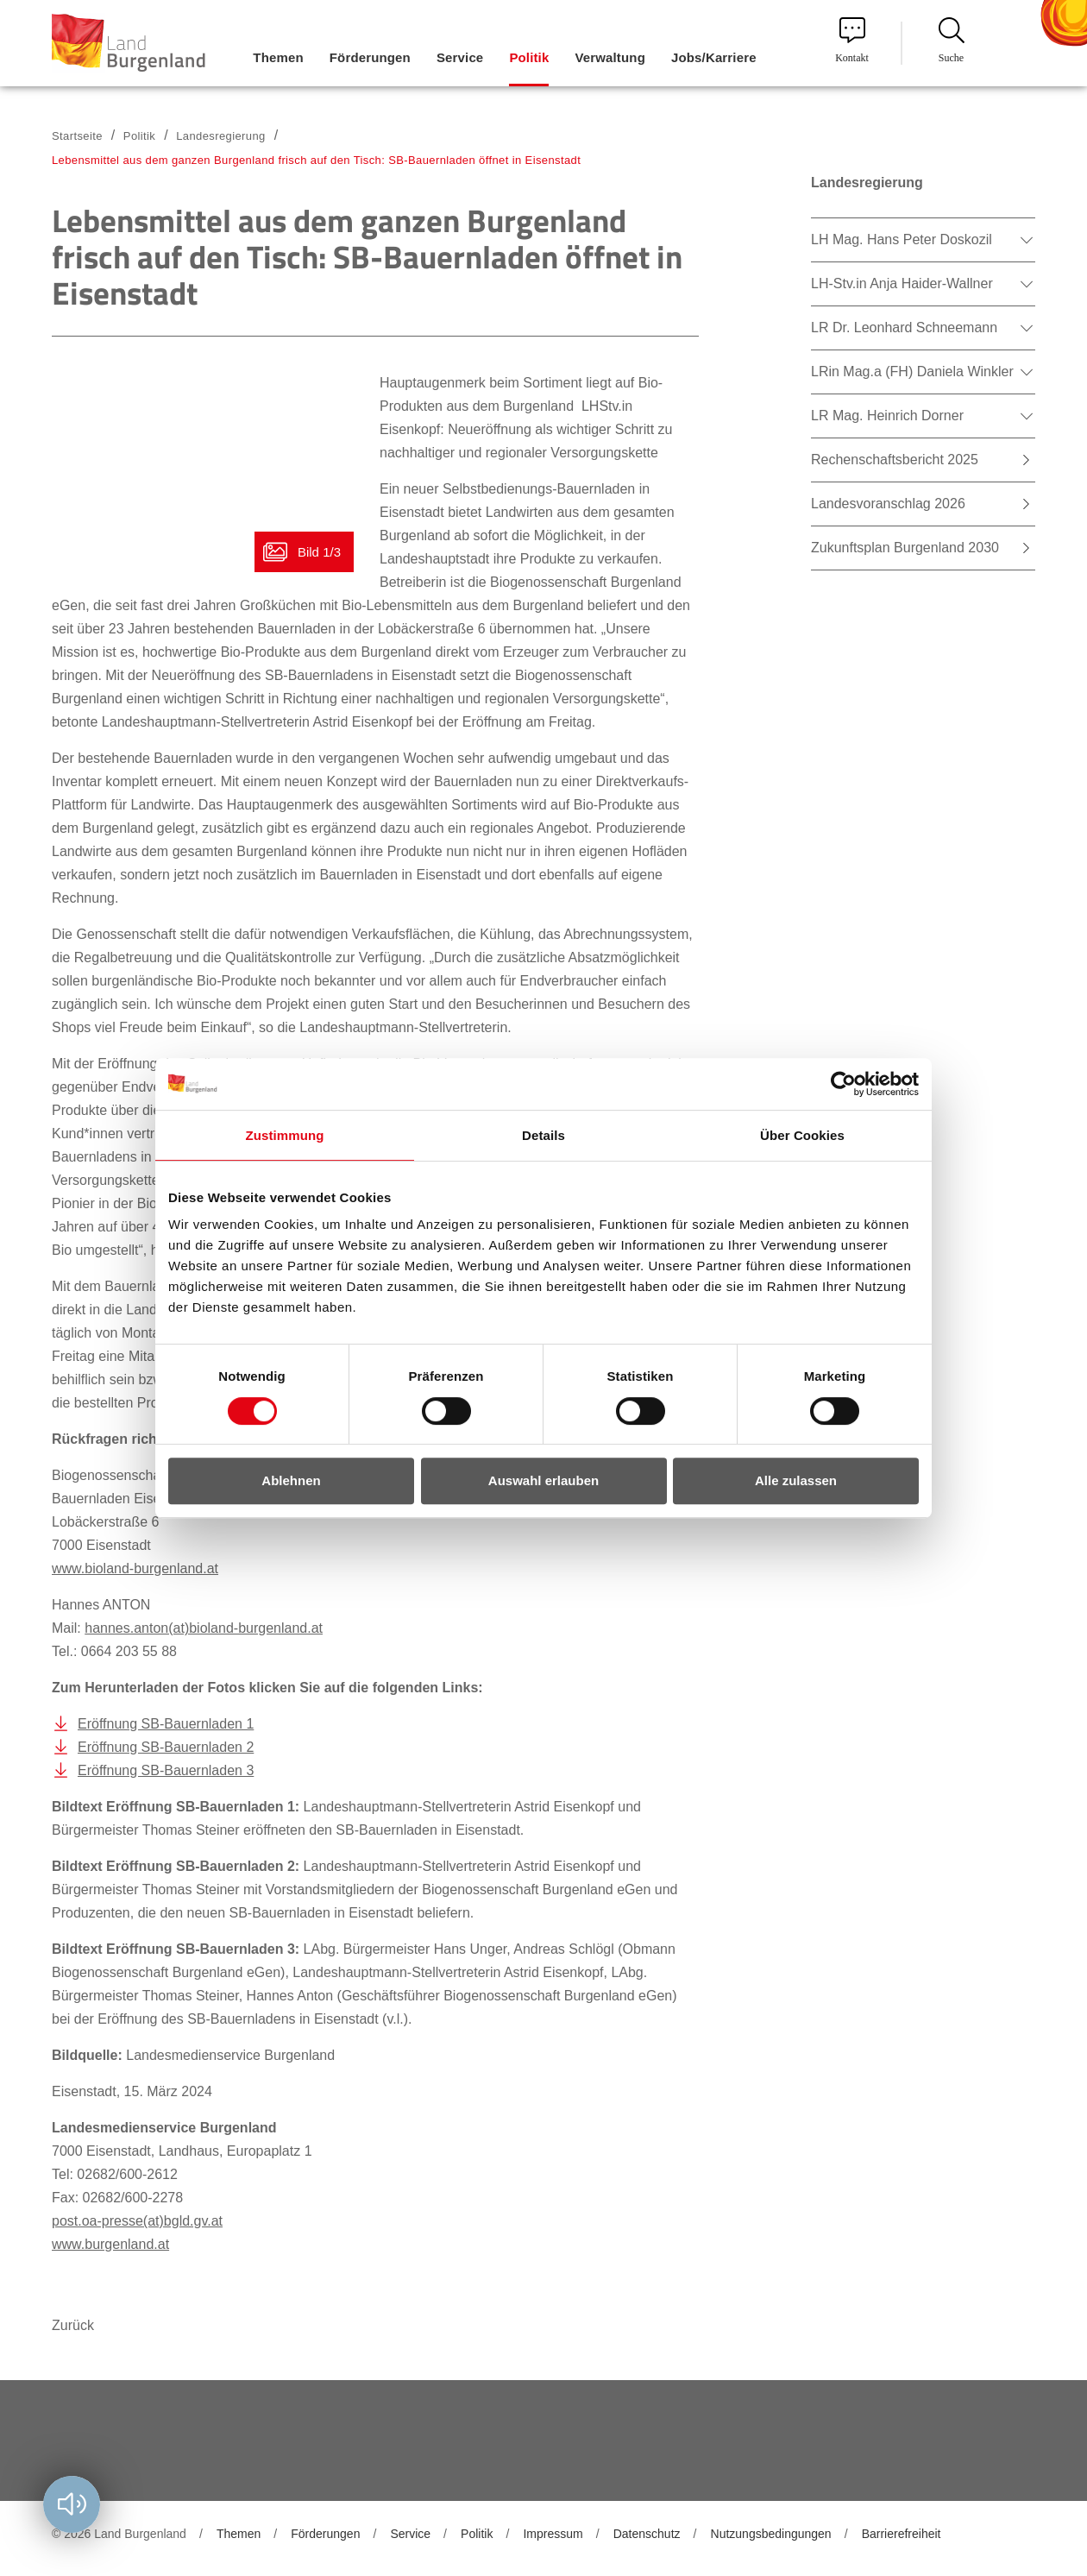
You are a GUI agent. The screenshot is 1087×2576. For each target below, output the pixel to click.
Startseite (77, 135)
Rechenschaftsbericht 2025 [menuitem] (894, 459)
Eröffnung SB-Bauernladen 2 (166, 1747)
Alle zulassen (796, 1480)
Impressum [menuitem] (552, 2534)
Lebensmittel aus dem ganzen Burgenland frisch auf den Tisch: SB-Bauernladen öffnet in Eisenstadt (316, 160)
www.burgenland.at (110, 2244)
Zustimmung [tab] (285, 1135)
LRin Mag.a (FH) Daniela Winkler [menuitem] (912, 371)
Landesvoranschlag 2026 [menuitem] (888, 503)
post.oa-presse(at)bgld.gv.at (137, 2221)
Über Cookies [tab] (802, 1135)
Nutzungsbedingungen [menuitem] (771, 2534)
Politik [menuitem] (529, 57)
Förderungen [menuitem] (370, 57)
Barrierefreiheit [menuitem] (901, 2534)
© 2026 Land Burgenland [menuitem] (119, 2534)
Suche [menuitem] (951, 40)
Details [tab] (543, 1135)
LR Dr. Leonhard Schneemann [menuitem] (904, 327)
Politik (139, 135)
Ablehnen (290, 1480)
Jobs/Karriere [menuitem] (714, 57)
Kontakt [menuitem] (852, 40)
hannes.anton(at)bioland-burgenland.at (204, 1628)
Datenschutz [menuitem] (647, 2534)
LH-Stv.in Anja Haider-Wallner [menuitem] (902, 283)
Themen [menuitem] (278, 57)
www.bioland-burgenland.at (135, 1568)
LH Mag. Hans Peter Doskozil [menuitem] (901, 239)
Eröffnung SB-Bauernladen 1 (166, 1723)
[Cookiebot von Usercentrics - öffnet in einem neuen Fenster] (843, 1084)
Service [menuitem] (460, 57)
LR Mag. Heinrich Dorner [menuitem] (887, 415)
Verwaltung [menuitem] (610, 57)
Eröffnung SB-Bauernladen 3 (166, 1770)
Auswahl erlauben (543, 1480)
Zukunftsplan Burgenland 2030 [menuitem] (905, 547)
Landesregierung (220, 135)
